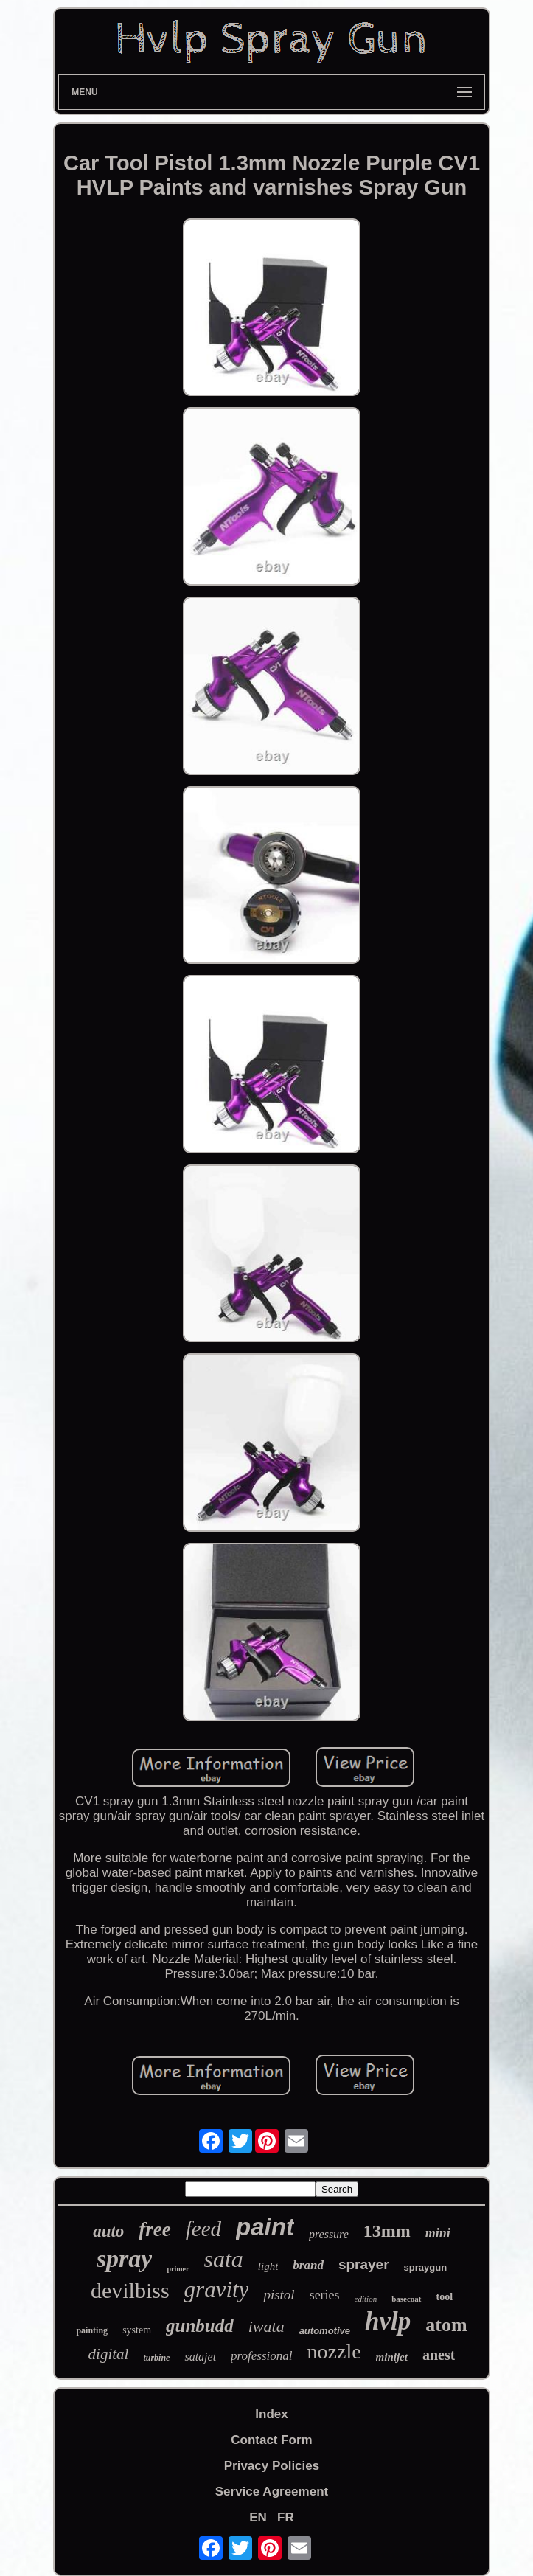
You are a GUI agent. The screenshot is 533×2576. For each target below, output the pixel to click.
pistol (278, 2294)
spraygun (425, 2267)
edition (366, 2298)
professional (261, 2356)
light (268, 2266)
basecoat (406, 2298)
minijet (392, 2357)
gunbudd (200, 2326)
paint (265, 2226)
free (154, 2229)
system (136, 2330)
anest (438, 2355)
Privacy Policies (271, 2466)
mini (437, 2233)
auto (108, 2231)
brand (308, 2265)
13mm (387, 2230)
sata (223, 2259)
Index (271, 2414)
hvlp (388, 2321)
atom (446, 2325)
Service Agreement (271, 2492)
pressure (329, 2234)
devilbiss (130, 2290)
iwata (266, 2326)
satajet (200, 2356)
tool (444, 2296)
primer (178, 2269)
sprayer (363, 2264)
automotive (324, 2330)
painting (92, 2330)
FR (285, 2517)
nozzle (334, 2351)
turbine (156, 2358)
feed (203, 2228)
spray (125, 2258)
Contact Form (272, 2440)
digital (108, 2354)
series (325, 2295)
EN (258, 2517)
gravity (216, 2289)
